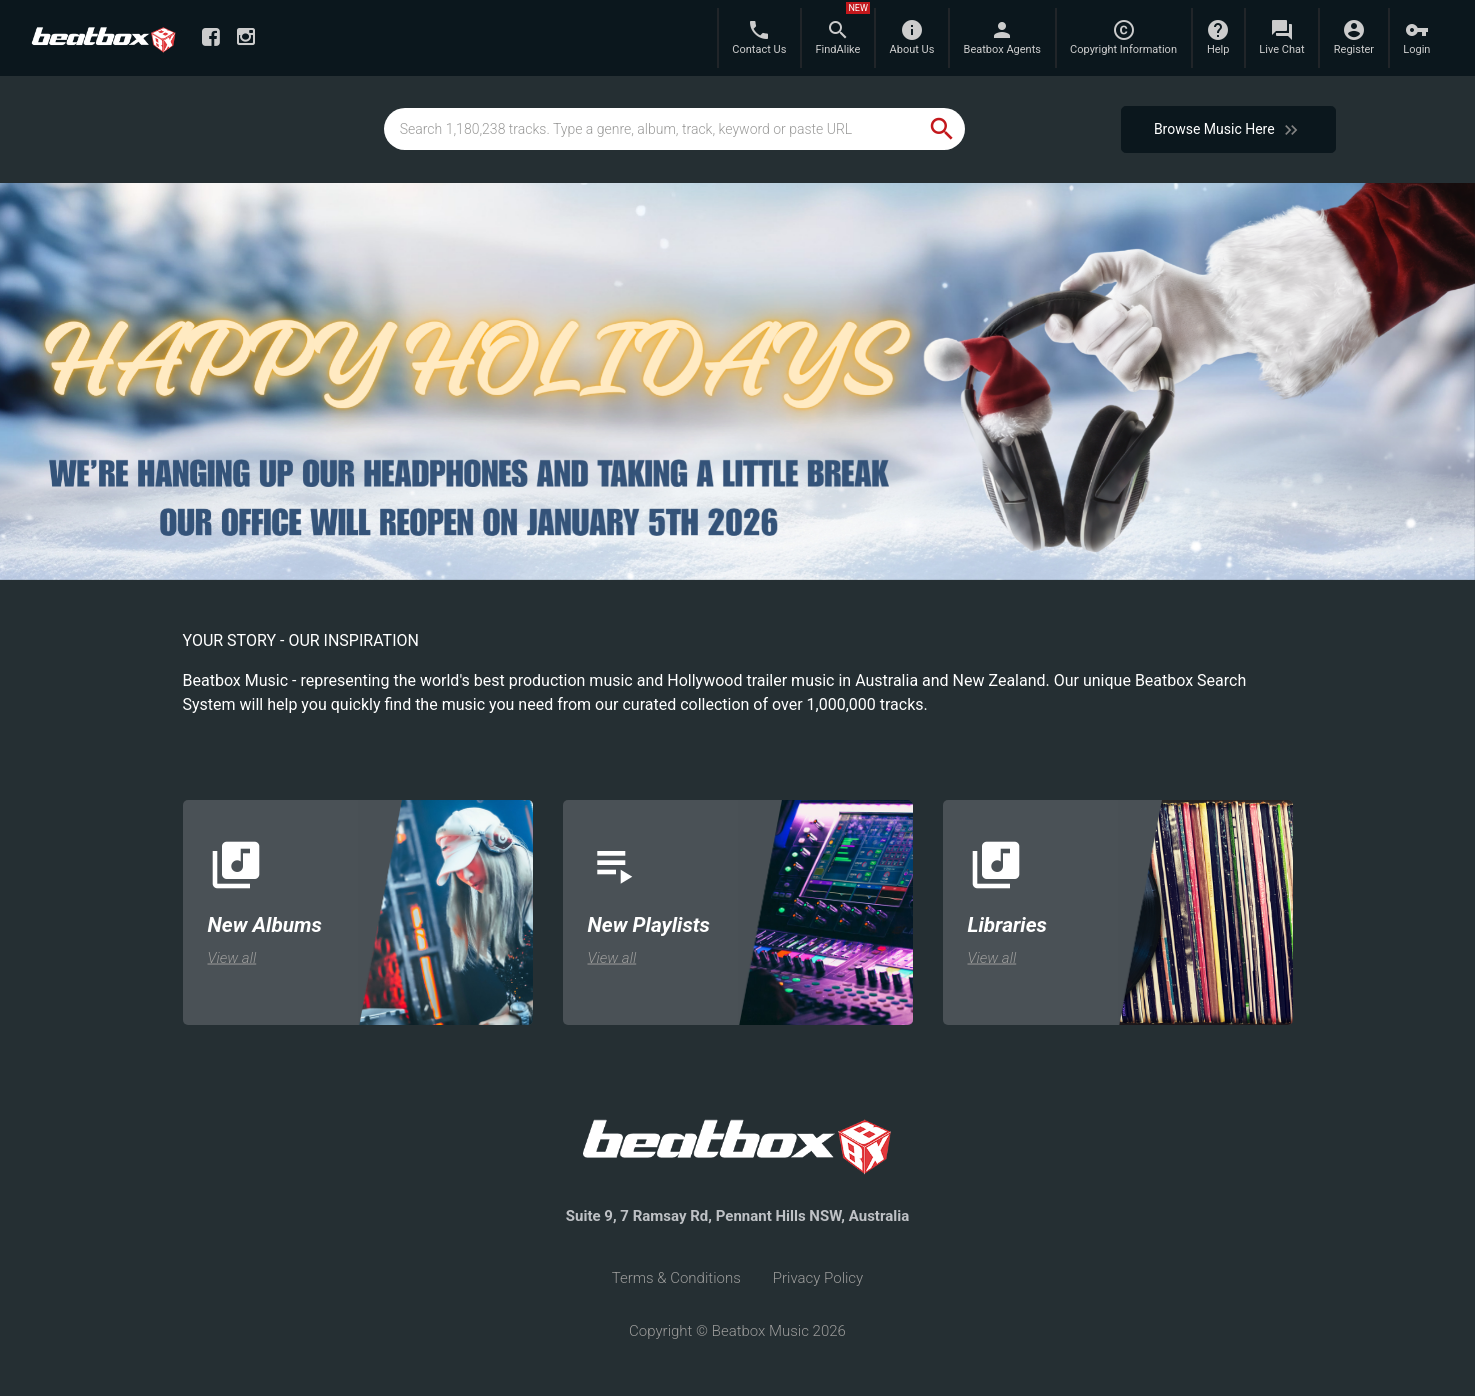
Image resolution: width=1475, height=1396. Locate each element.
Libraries (1007, 924)
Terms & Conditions (676, 1278)
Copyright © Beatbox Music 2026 (737, 1331)
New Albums (265, 924)
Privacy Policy (818, 1278)
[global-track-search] (652, 129)
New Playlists (649, 924)
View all (232, 957)
